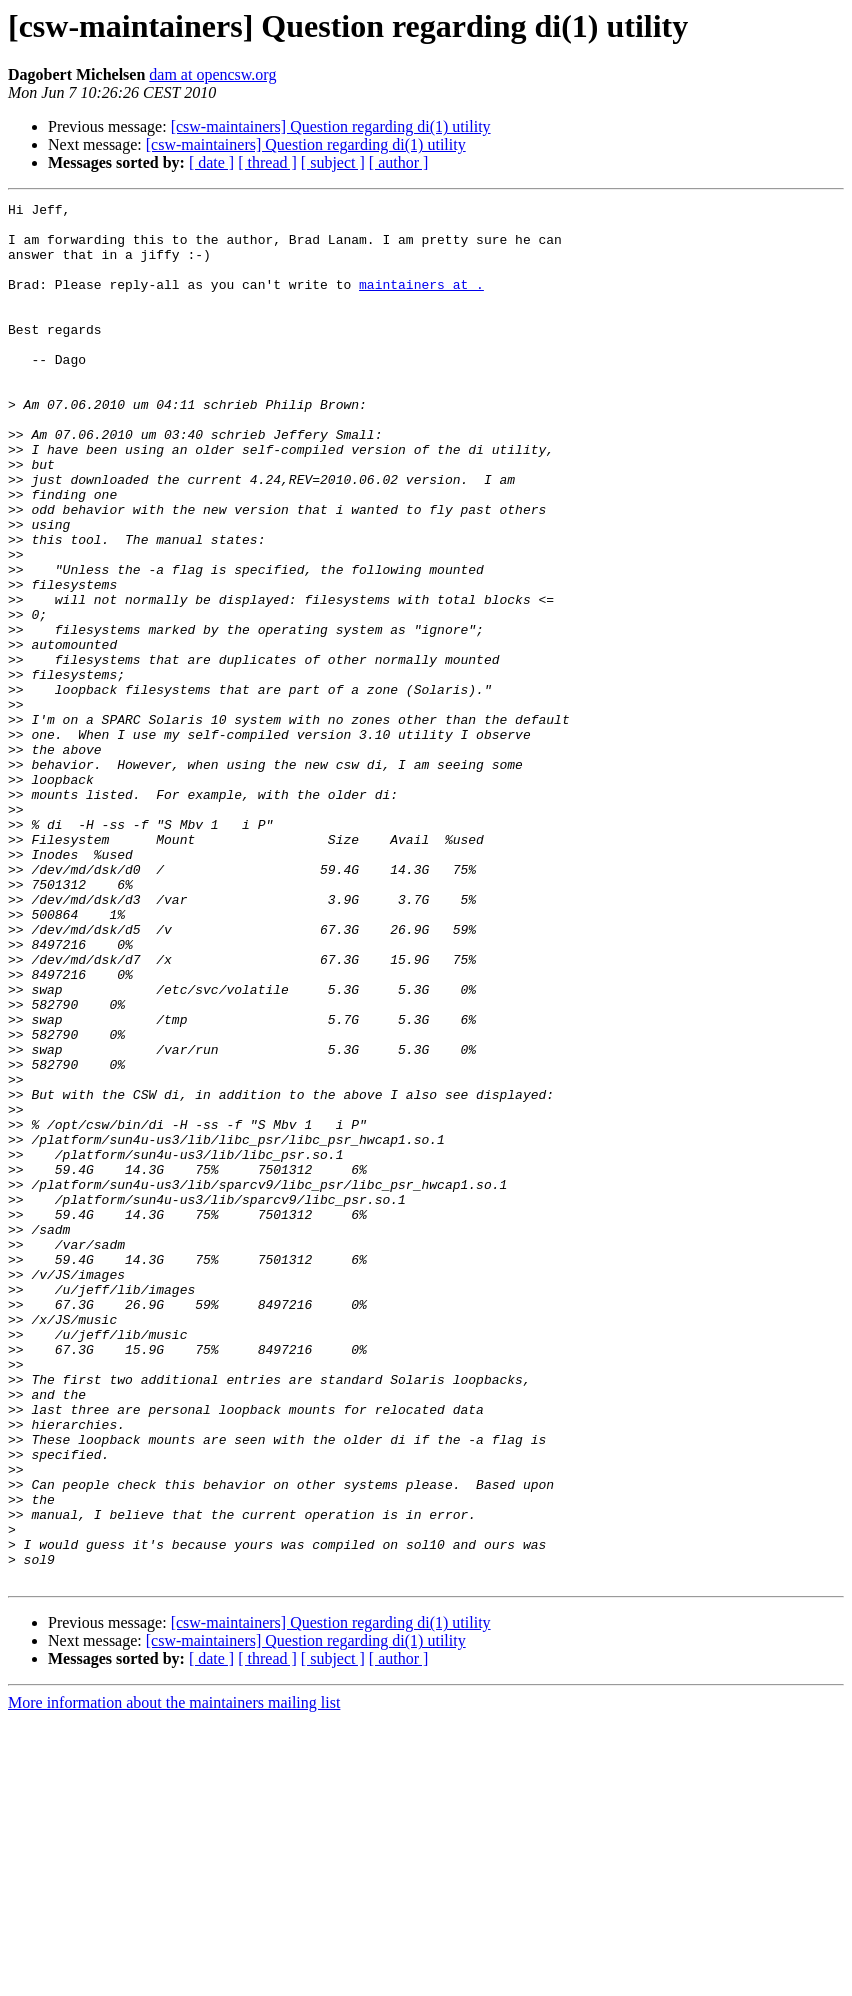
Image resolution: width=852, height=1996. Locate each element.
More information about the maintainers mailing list (174, 1978)
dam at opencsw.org (212, 74)
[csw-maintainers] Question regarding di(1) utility (331, 126)
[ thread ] (267, 162)
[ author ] (399, 162)
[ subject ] (333, 162)
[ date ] (211, 162)
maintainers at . (421, 302)
